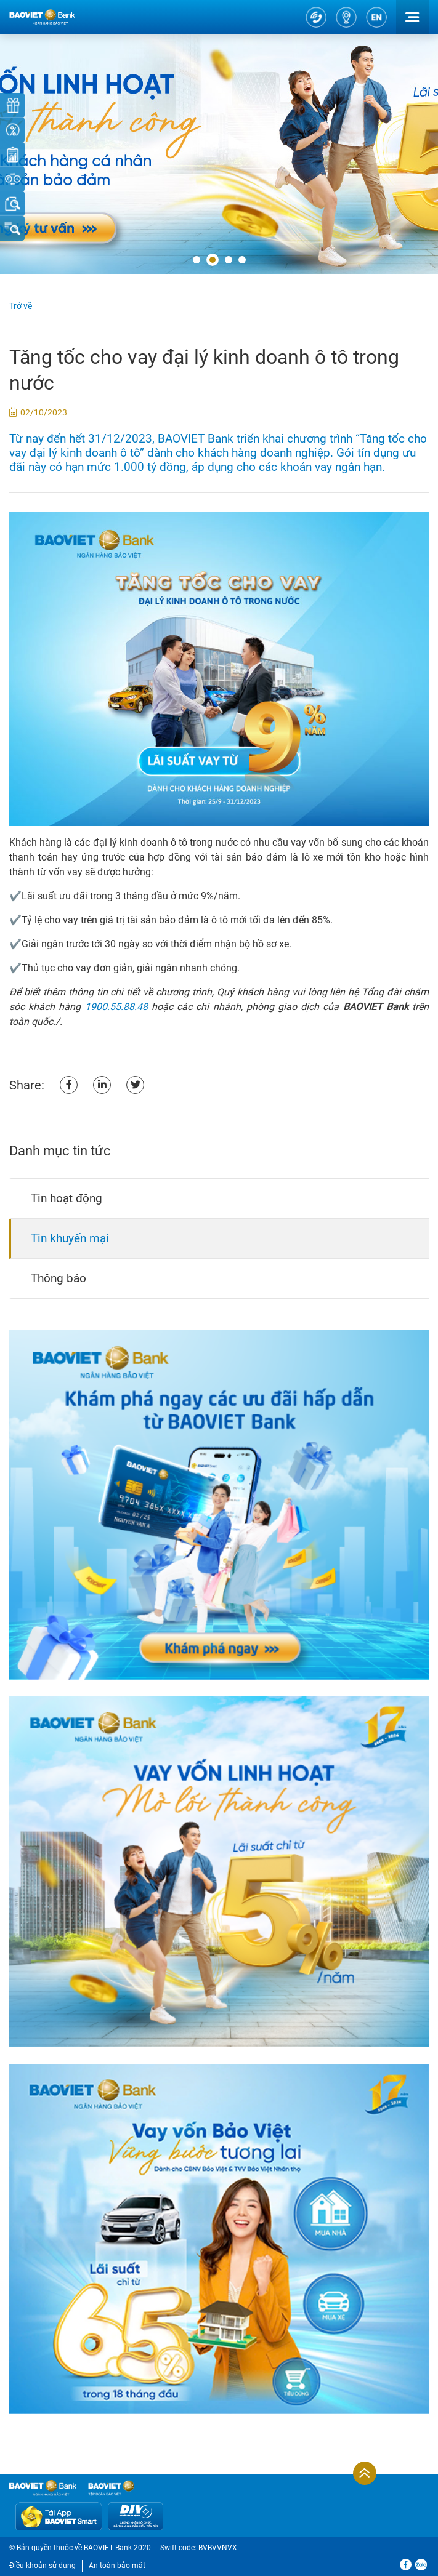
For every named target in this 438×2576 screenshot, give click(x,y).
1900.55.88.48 (116, 1007)
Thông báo (58, 1278)
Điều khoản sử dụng (42, 2565)
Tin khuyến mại (70, 1238)
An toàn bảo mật (117, 2565)
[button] (196, 260)
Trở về (20, 306)
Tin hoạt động (66, 1198)
